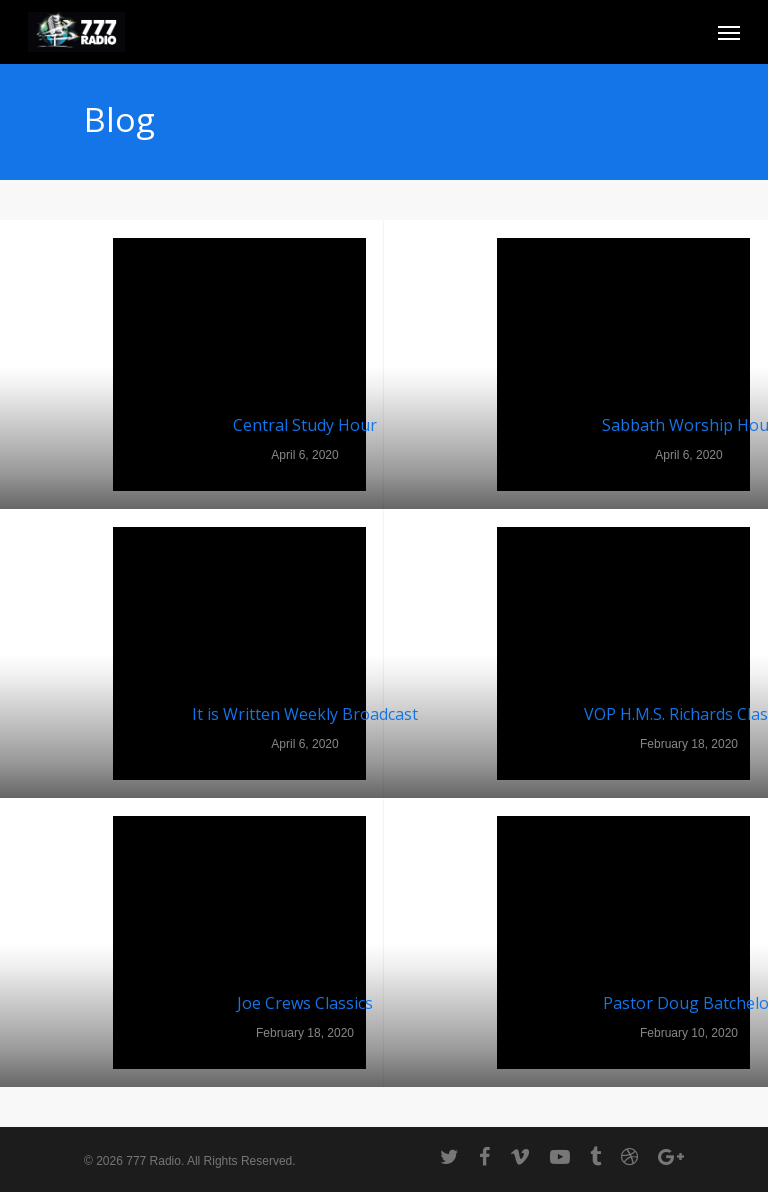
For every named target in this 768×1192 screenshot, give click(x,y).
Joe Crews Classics (305, 1003)
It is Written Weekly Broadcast (305, 714)
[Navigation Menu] (729, 32)
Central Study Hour (305, 425)
